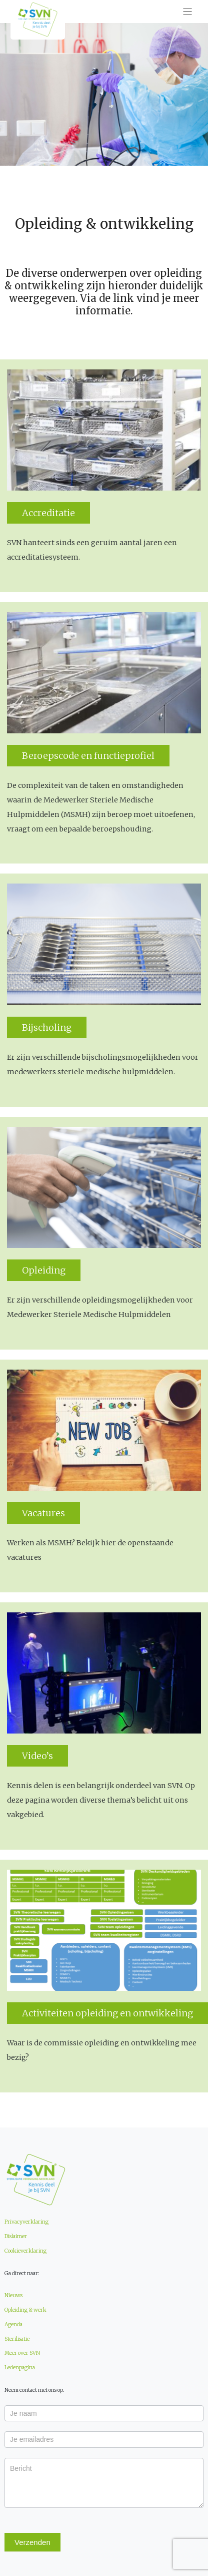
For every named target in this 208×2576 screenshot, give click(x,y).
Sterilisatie (17, 2339)
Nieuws (13, 2295)
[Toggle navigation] (188, 12)
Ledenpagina (19, 2367)
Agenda (13, 2324)
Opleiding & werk (25, 2310)
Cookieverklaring (25, 2251)
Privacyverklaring (26, 2222)
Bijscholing (47, 1027)
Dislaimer (15, 2236)
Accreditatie (48, 513)
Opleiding (44, 1270)
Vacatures (43, 1513)
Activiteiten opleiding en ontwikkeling (107, 2013)
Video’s (37, 1756)
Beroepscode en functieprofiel (88, 755)
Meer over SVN (22, 2353)
